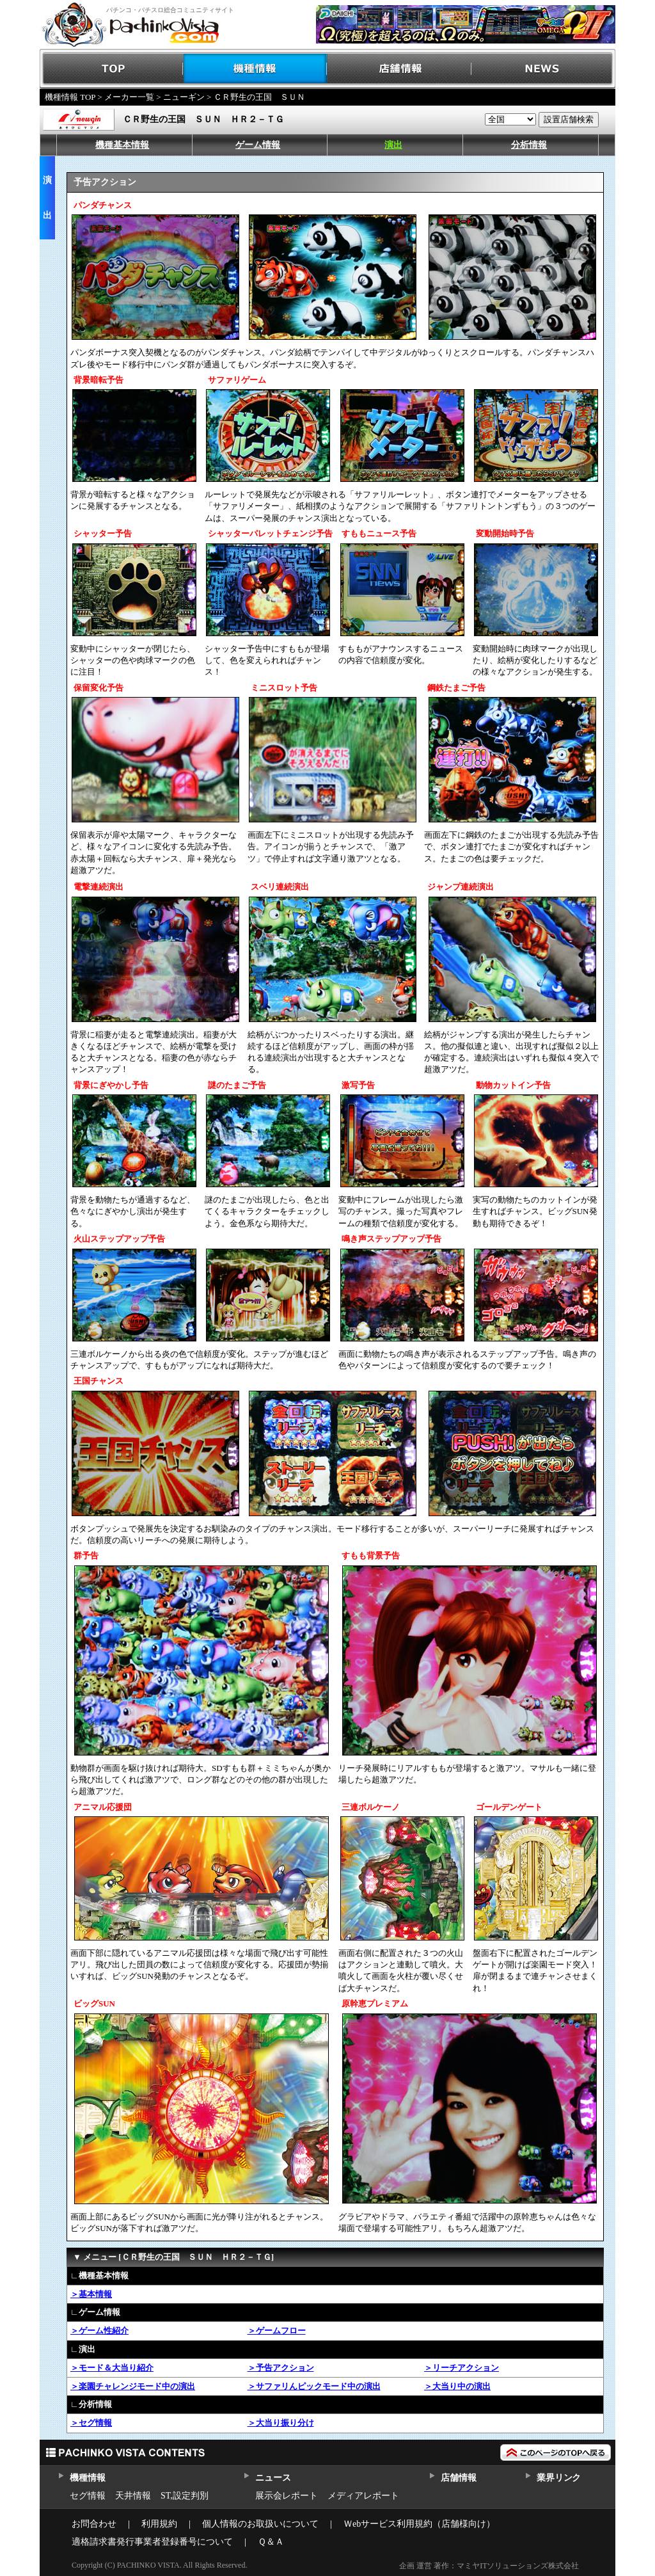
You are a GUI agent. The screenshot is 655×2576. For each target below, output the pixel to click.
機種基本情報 (122, 145)
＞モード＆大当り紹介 (112, 2367)
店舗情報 (399, 69)
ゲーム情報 (257, 145)
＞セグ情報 (91, 2423)
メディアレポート (363, 2495)
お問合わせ (94, 2524)
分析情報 (529, 145)
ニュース (272, 2478)
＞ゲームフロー (277, 2330)
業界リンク (559, 2478)
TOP (112, 69)
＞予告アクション (281, 2367)
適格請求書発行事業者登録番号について (152, 2542)
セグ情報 (88, 2495)
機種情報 (256, 69)
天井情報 (133, 2495)
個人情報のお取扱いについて (260, 2524)
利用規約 (159, 2524)
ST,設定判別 (185, 2495)
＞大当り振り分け (281, 2423)
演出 (393, 145)
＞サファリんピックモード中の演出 (314, 2386)
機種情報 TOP (70, 97)
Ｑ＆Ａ (271, 2542)
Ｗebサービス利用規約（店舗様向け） (419, 2524)
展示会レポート (286, 2495)
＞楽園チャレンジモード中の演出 (132, 2386)
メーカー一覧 (129, 97)
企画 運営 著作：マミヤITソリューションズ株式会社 (489, 2565)
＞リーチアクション (461, 2367)
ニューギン (184, 97)
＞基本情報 (91, 2294)
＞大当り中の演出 (457, 2386)
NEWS (543, 69)
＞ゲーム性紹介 (99, 2330)
